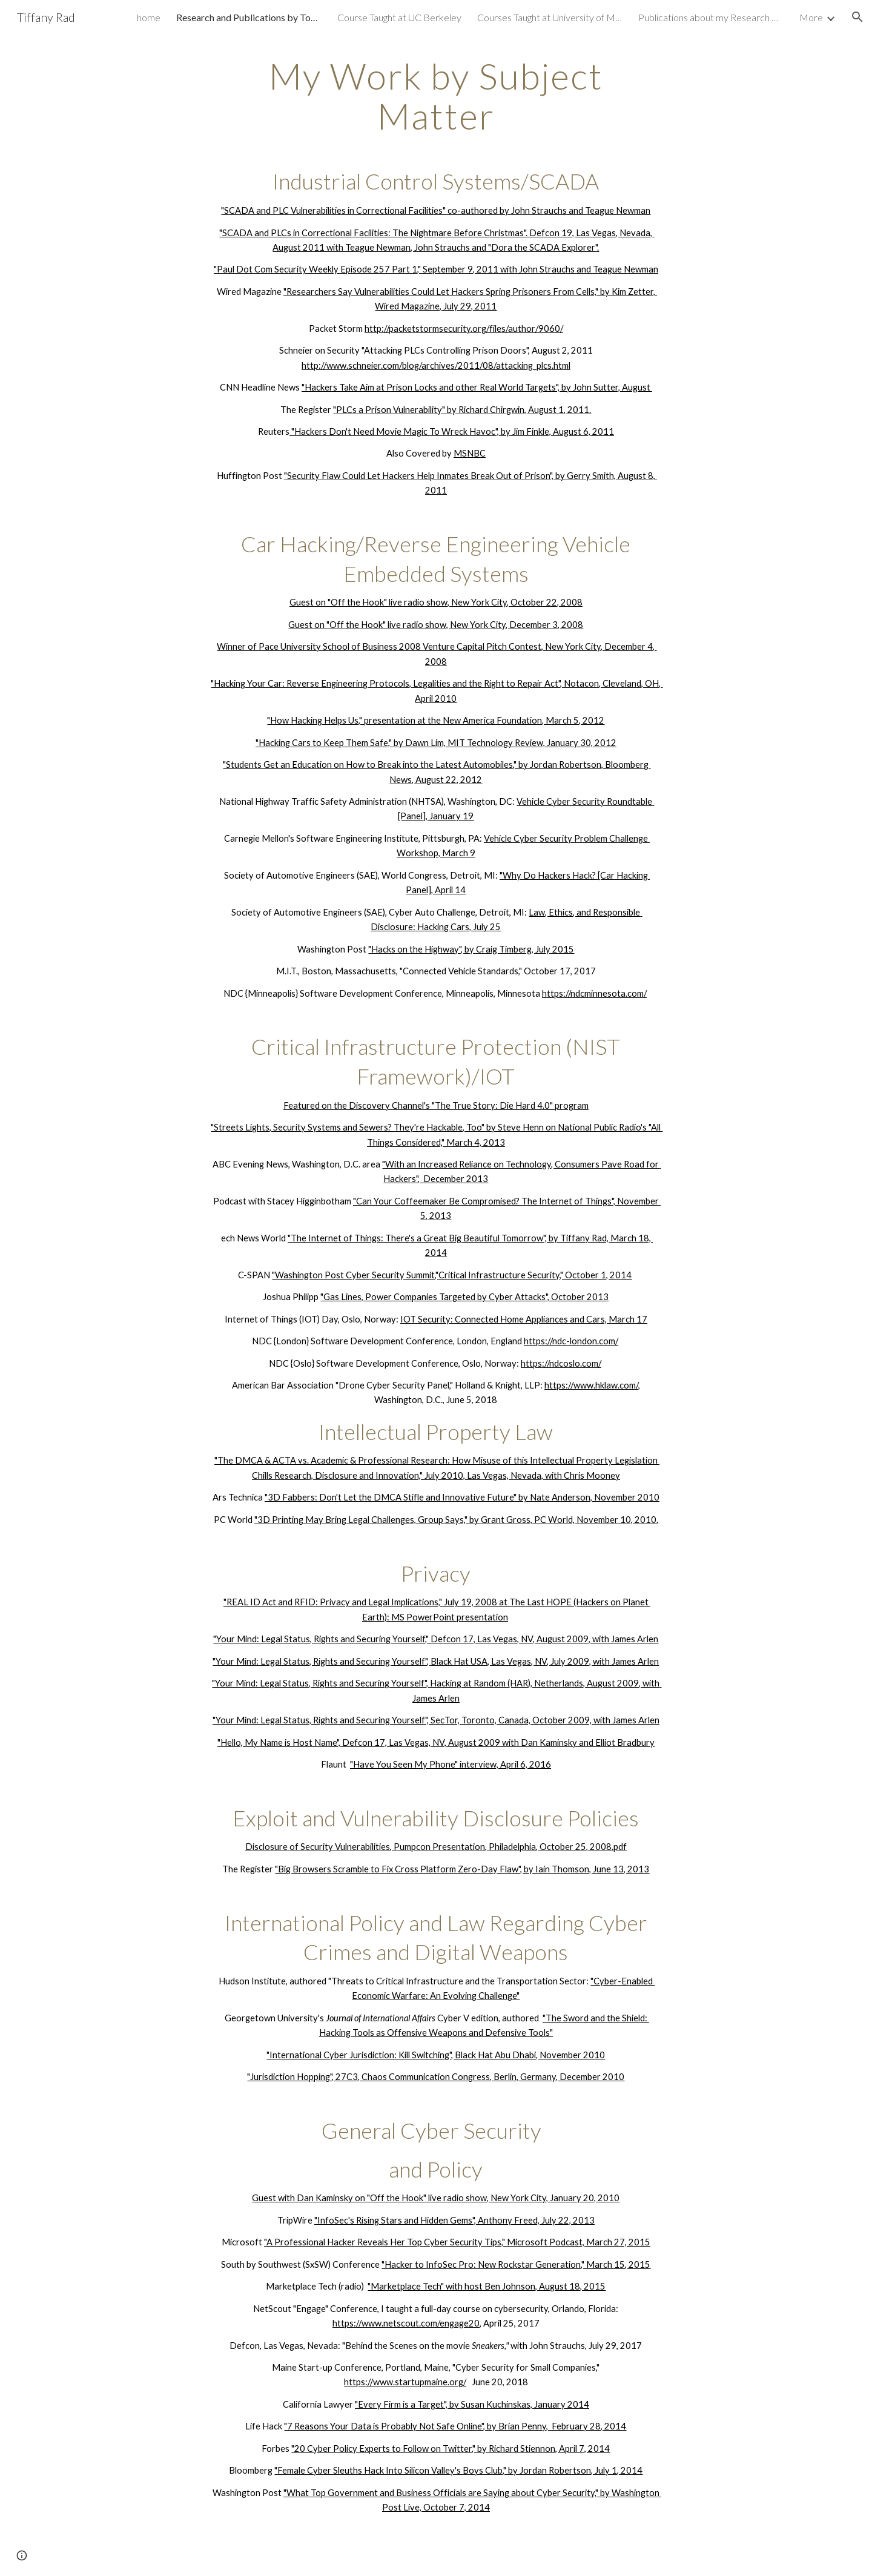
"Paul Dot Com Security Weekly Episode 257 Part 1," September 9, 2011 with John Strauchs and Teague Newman (436, 269)
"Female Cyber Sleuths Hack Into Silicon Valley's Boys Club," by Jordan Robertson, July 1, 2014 (458, 2470)
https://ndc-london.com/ (571, 1341)
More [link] (811, 17)
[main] (436, 1296)
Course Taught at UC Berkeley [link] (399, 17)
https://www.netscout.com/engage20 (406, 2323)
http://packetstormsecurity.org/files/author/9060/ (464, 328)
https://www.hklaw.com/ (591, 1385)
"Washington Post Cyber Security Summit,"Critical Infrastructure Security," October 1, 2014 (452, 1275)
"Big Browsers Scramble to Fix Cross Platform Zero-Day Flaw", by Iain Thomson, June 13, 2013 (462, 1869)
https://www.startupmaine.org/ (405, 2382)
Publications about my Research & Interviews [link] (711, 17)
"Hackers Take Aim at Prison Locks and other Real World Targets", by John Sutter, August (477, 387)
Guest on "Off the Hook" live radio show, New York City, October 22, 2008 (436, 602)
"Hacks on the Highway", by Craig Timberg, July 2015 (471, 949)
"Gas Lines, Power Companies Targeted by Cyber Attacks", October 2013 (464, 1297)
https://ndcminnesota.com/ (594, 993)
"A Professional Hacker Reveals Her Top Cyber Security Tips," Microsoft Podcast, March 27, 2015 (457, 2242)
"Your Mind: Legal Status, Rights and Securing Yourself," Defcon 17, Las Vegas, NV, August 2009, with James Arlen (435, 1639)
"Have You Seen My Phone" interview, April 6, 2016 (450, 1764)
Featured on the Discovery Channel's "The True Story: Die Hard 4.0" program (436, 1105)
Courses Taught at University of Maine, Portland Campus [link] (550, 17)
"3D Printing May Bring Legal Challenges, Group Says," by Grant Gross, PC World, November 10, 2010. (456, 1519)
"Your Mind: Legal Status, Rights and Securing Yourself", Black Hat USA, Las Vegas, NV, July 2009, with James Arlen (436, 1661)
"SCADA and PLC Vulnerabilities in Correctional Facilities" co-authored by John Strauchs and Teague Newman (435, 210)
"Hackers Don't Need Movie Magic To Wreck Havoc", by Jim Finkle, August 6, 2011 (451, 431)
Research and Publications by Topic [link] (249, 17)
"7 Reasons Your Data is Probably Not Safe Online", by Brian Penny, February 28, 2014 (455, 2426)
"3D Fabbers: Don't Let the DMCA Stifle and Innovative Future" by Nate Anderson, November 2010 (462, 1497)
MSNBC (470, 453)
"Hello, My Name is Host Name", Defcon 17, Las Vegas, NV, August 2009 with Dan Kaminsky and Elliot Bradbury (436, 1742)
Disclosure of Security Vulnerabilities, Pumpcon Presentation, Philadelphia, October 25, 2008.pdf (436, 1846)
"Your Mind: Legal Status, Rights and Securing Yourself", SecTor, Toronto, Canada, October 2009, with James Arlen (436, 1720)
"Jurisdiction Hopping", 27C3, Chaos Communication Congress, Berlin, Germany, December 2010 (435, 2077)
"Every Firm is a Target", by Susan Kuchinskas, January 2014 (472, 2404)
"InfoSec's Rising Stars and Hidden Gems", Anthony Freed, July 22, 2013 (454, 2220)
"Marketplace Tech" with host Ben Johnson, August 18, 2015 (487, 2286)
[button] (857, 16)
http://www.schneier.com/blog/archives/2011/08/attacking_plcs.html (436, 365)
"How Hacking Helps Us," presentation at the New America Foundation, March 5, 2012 (435, 720)
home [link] (148, 17)
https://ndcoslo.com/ (561, 1363)
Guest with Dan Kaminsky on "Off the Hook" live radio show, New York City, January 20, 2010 (435, 2198)
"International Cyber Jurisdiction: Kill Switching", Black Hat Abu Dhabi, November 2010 (435, 2055)
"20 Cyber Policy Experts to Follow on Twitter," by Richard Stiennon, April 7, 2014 (450, 2448)
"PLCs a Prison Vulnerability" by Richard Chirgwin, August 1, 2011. (462, 410)
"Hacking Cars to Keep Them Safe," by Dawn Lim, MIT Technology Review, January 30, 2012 (436, 743)
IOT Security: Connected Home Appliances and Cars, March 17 (523, 1319)
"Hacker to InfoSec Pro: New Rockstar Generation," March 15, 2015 (516, 2264)
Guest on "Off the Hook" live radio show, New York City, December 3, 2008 (435, 624)
